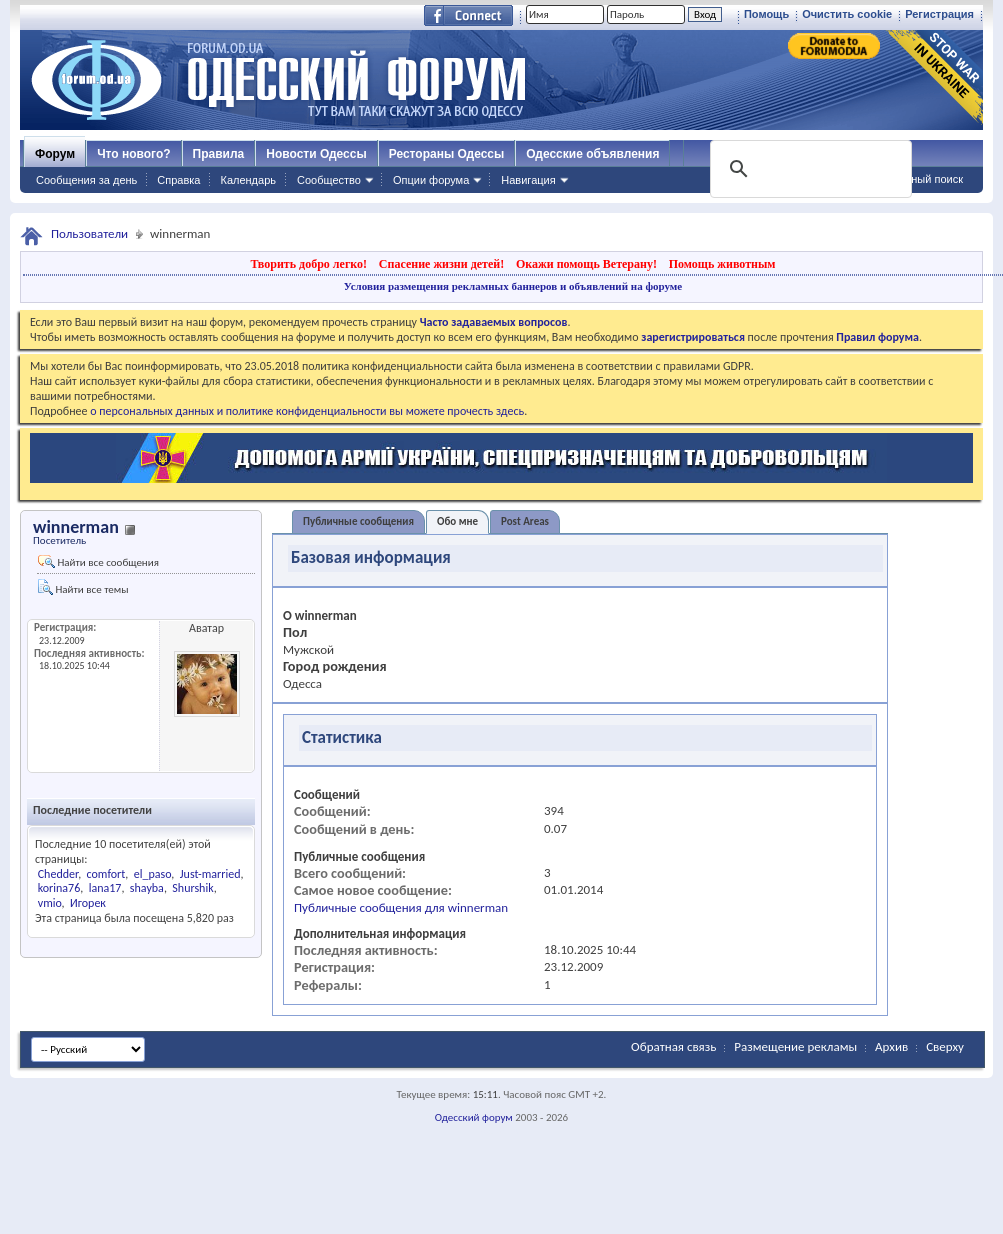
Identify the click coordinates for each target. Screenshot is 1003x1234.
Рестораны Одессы (447, 154)
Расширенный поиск (911, 179)
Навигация (528, 180)
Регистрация (939, 14)
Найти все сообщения (98, 562)
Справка (178, 180)
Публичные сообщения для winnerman (401, 907)
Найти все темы (83, 587)
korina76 (59, 888)
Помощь (766, 14)
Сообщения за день (86, 180)
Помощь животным (722, 264)
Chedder (58, 874)
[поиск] (809, 169)
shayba (147, 888)
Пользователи (89, 233)
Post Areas (525, 521)
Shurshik (192, 888)
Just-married (210, 874)
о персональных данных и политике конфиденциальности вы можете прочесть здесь (307, 411)
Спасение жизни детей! (441, 264)
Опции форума (431, 180)
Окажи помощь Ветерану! (586, 264)
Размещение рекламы (795, 1046)
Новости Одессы (316, 154)
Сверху (945, 1046)
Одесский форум (474, 1117)
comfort (106, 874)
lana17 (105, 888)
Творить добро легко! (308, 264)
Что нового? (133, 154)
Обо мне (457, 521)
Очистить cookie (847, 14)
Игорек (88, 903)
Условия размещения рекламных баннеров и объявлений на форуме (513, 286)
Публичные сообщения (358, 521)
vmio (50, 903)
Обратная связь (673, 1046)
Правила (219, 154)
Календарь (248, 180)
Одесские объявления (592, 154)
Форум (55, 154)
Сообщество (329, 180)
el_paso (153, 874)
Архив (891, 1046)
